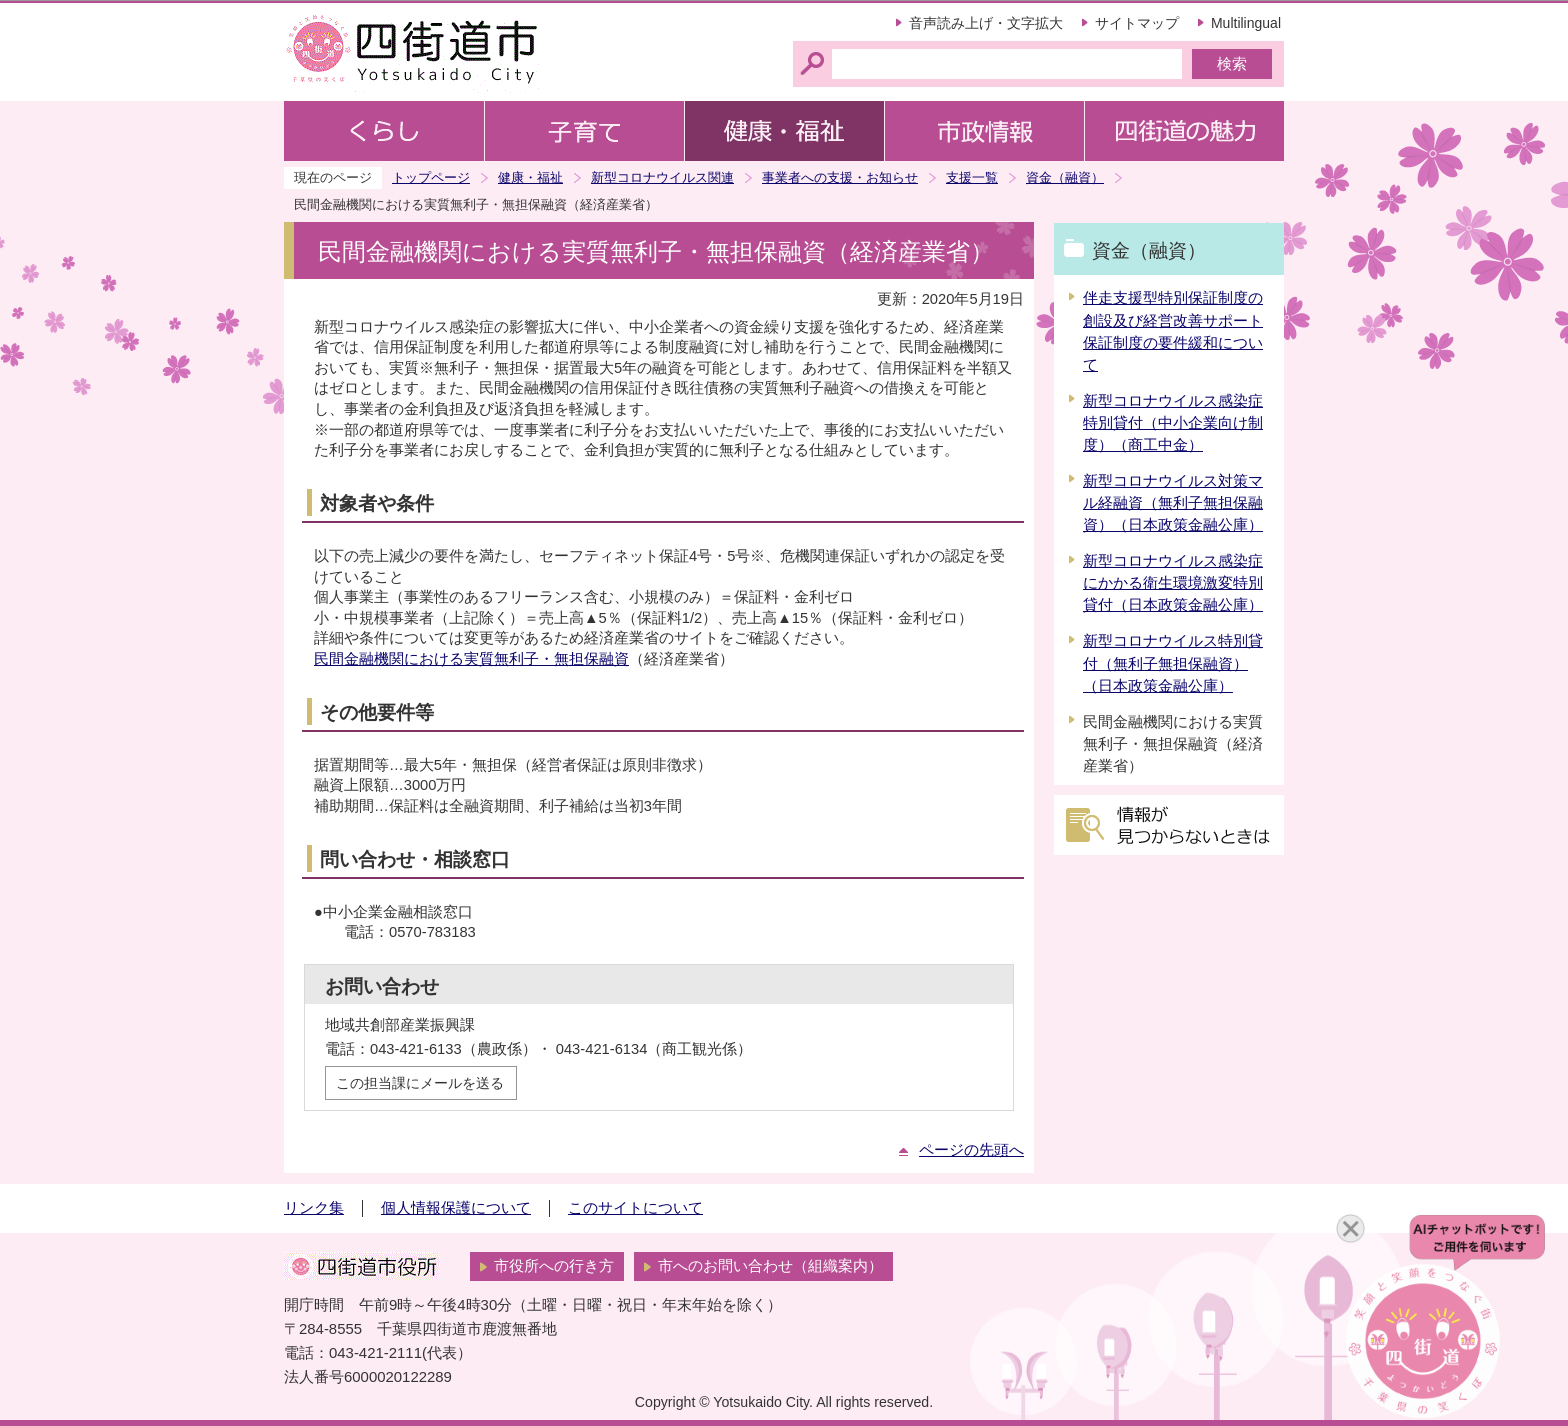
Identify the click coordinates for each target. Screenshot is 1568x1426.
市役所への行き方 (554, 1266)
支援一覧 (972, 177)
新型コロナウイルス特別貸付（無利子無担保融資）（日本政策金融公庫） (1173, 663)
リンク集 (314, 1208)
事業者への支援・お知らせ (840, 177)
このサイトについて (635, 1208)
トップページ (431, 177)
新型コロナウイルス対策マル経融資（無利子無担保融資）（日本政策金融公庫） (1173, 503)
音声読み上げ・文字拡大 (986, 23)
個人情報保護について (456, 1208)
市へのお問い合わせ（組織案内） (770, 1266)
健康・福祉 (530, 177)
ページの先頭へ (971, 1150)
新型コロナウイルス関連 (662, 177)
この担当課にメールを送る (420, 1083)
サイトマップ (1137, 23)
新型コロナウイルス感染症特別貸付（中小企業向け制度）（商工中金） (1173, 423)
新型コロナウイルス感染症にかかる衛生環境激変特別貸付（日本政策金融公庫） (1173, 583)
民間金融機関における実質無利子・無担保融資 (471, 659)
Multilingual (1246, 23)
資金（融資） (1065, 177)
